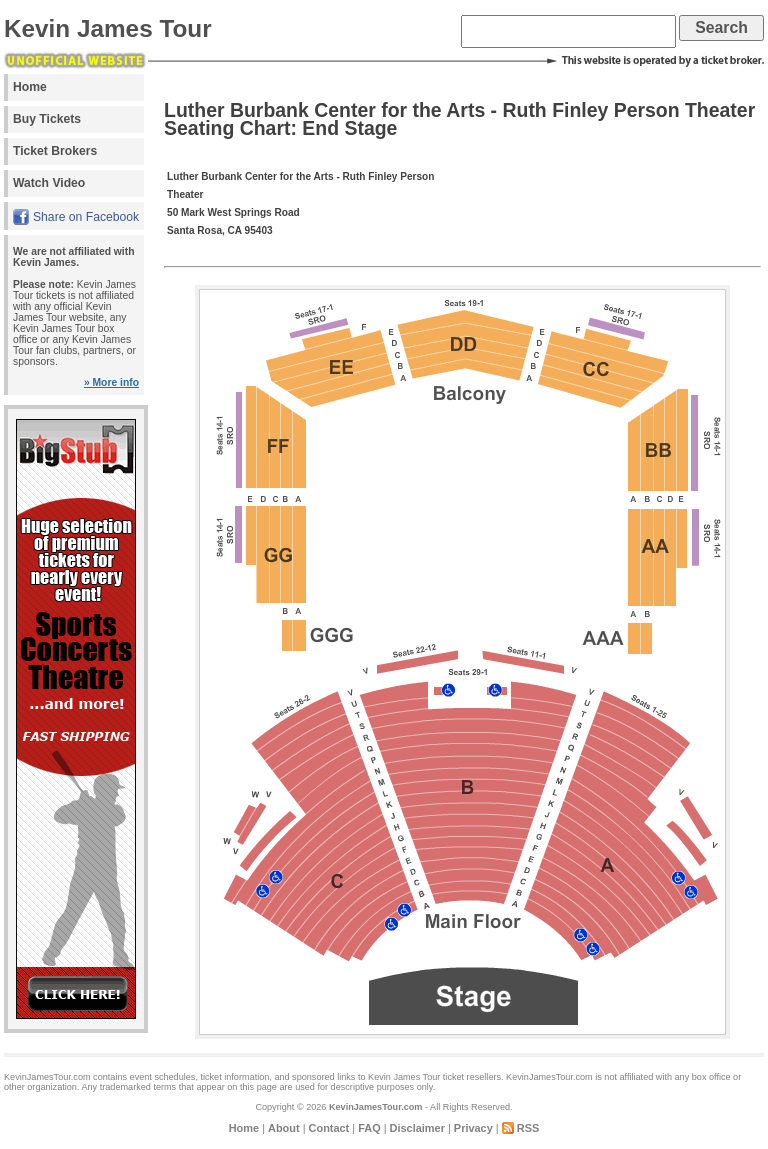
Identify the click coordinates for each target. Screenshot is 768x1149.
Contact (329, 1128)
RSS (528, 1128)
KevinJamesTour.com (376, 1107)
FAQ (369, 1128)
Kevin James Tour (108, 28)
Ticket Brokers (55, 151)
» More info (111, 382)
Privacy (473, 1128)
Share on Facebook (86, 217)
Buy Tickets (47, 119)
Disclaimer (417, 1128)
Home (30, 87)
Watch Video (49, 183)
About (284, 1128)
